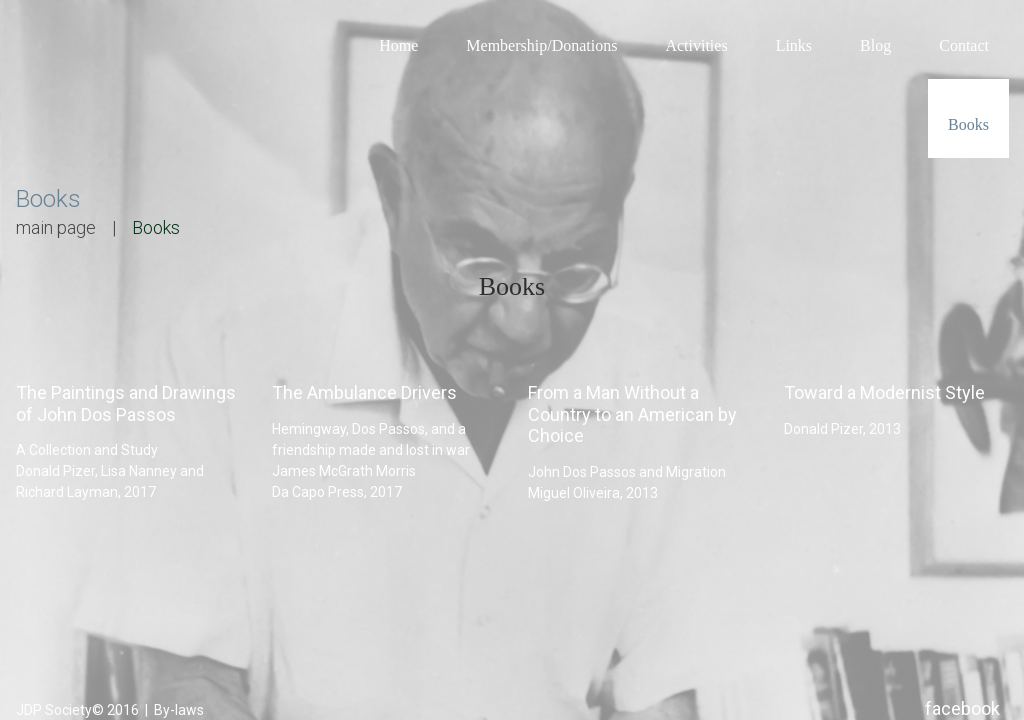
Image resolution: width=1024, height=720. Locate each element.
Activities (696, 45)
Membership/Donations (541, 45)
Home (398, 45)
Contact (964, 45)
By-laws (177, 709)
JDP (29, 709)
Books (968, 124)
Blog (875, 45)
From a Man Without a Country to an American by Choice (632, 415)
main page (56, 227)
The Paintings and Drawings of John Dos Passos (126, 404)
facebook (962, 707)
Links (794, 45)
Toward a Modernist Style (884, 393)
